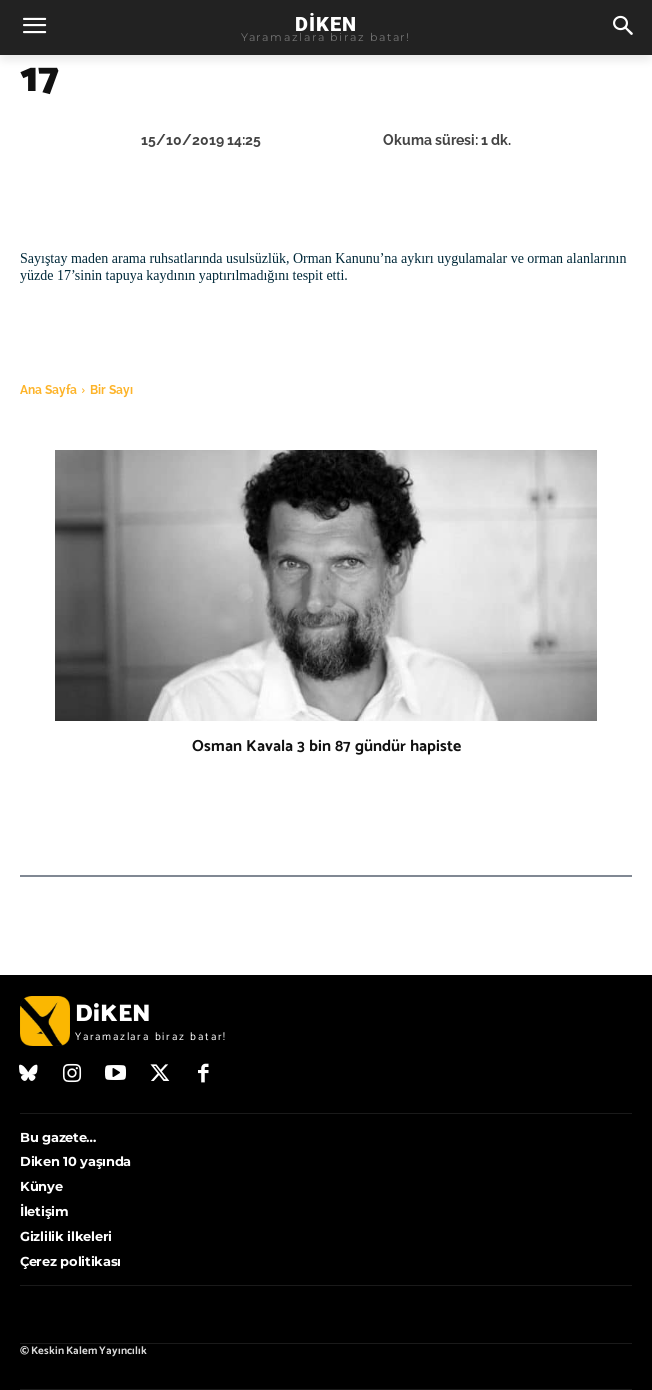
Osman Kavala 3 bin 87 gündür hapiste (326, 746)
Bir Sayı (111, 390)
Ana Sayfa (48, 390)
